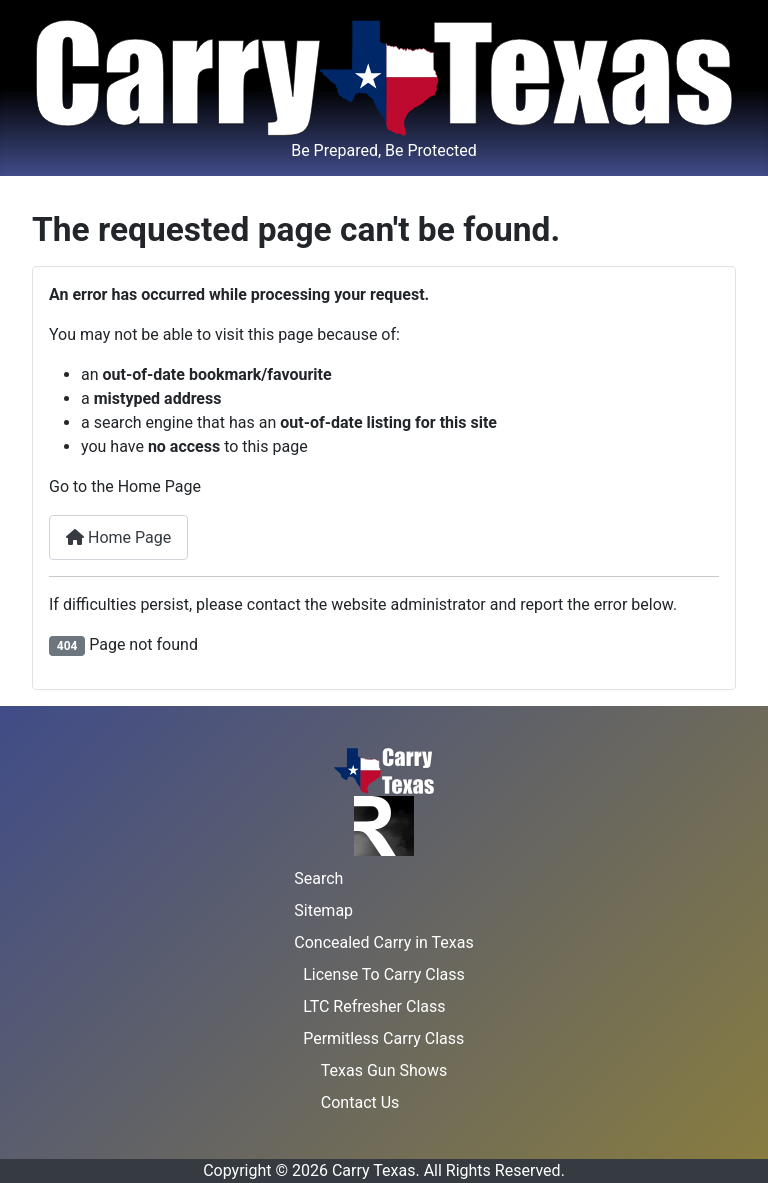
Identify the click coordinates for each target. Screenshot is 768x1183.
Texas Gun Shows (384, 1070)
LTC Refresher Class (374, 1006)
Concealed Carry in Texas (383, 942)
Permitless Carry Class (383, 1038)
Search (318, 878)
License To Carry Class (384, 974)
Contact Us (360, 1102)
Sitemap (323, 910)
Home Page (118, 537)
